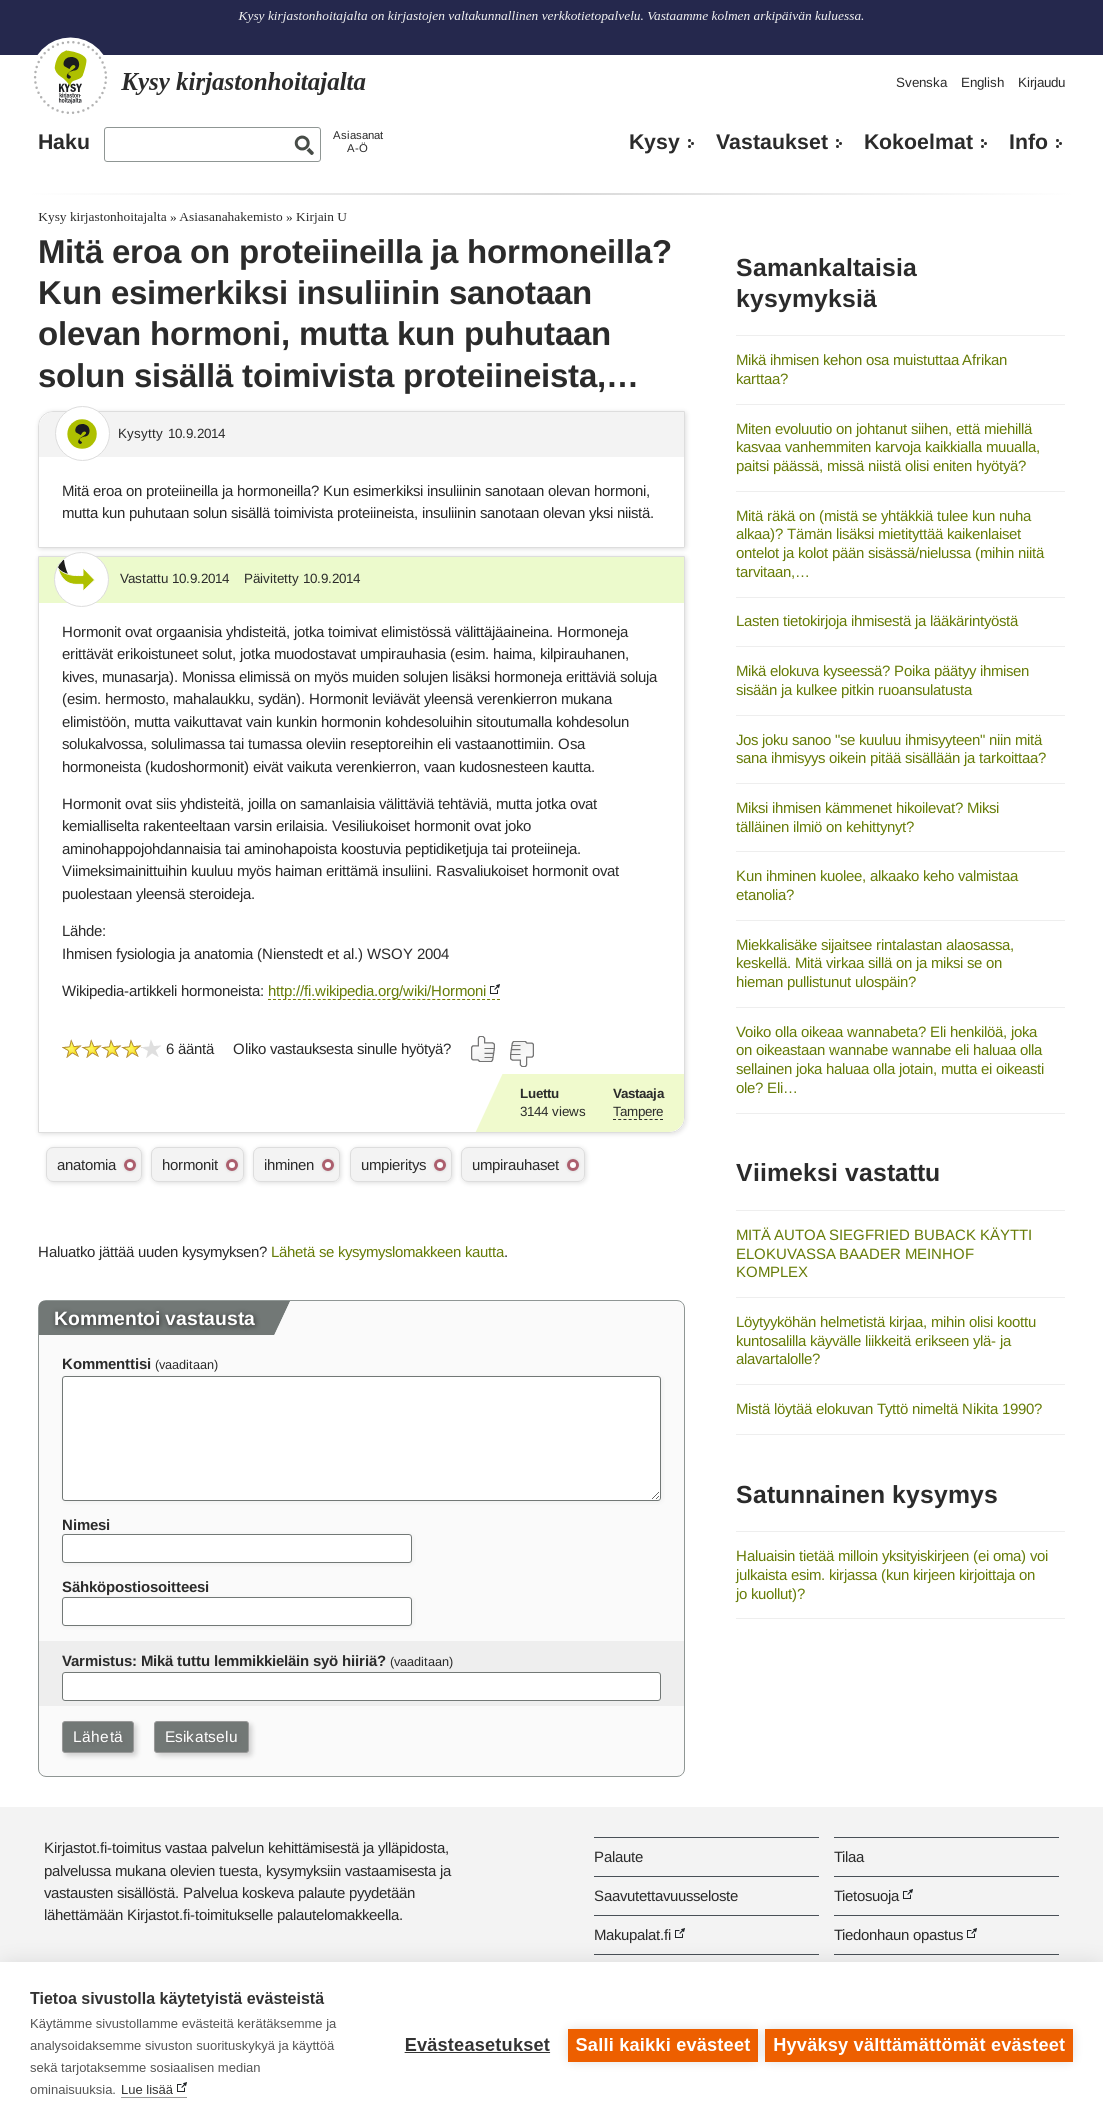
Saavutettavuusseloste (666, 1895)
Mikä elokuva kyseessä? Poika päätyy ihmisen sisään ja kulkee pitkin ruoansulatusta (882, 680)
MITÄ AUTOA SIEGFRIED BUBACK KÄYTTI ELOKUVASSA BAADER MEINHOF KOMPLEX (884, 1253)
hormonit (190, 1164)
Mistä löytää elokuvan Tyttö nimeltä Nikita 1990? (889, 1408)
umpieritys (393, 1164)
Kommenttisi (106, 1363)
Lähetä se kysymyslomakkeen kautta (387, 1251)
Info (1028, 142)
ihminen (289, 1164)
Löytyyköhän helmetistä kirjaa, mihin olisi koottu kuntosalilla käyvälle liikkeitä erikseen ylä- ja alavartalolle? (886, 1340)
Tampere (638, 1111)
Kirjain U (321, 216)
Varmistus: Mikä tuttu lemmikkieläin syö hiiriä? (224, 1660)
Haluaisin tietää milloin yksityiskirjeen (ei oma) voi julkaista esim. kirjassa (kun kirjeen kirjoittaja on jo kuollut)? (892, 1574)
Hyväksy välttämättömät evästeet (919, 2044)
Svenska (921, 82)
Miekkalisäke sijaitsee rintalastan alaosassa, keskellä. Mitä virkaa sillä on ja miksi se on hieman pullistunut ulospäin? (875, 963)
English (982, 82)
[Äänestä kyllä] (484, 1049)
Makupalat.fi (632, 1934)
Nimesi (86, 1524)
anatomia (86, 1164)
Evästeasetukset (474, 2044)
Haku (64, 142)
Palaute (618, 1856)
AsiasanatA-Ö (358, 141)
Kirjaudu (1041, 82)
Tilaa (849, 1856)
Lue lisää (147, 2089)
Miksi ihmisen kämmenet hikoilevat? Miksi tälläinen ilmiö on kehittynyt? (867, 817)
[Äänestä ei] (521, 1054)
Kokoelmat (918, 142)
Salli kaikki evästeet (660, 2044)
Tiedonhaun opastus (898, 1934)
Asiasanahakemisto (230, 216)
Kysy (654, 142)
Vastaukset (772, 142)
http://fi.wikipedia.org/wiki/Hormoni (377, 990)
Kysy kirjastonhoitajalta (102, 216)
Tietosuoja (866, 1895)
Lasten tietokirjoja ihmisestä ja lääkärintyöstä (877, 620)
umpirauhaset (515, 1164)
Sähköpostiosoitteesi (135, 1586)
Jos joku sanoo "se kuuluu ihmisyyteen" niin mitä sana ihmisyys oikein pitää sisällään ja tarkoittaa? (891, 749)
